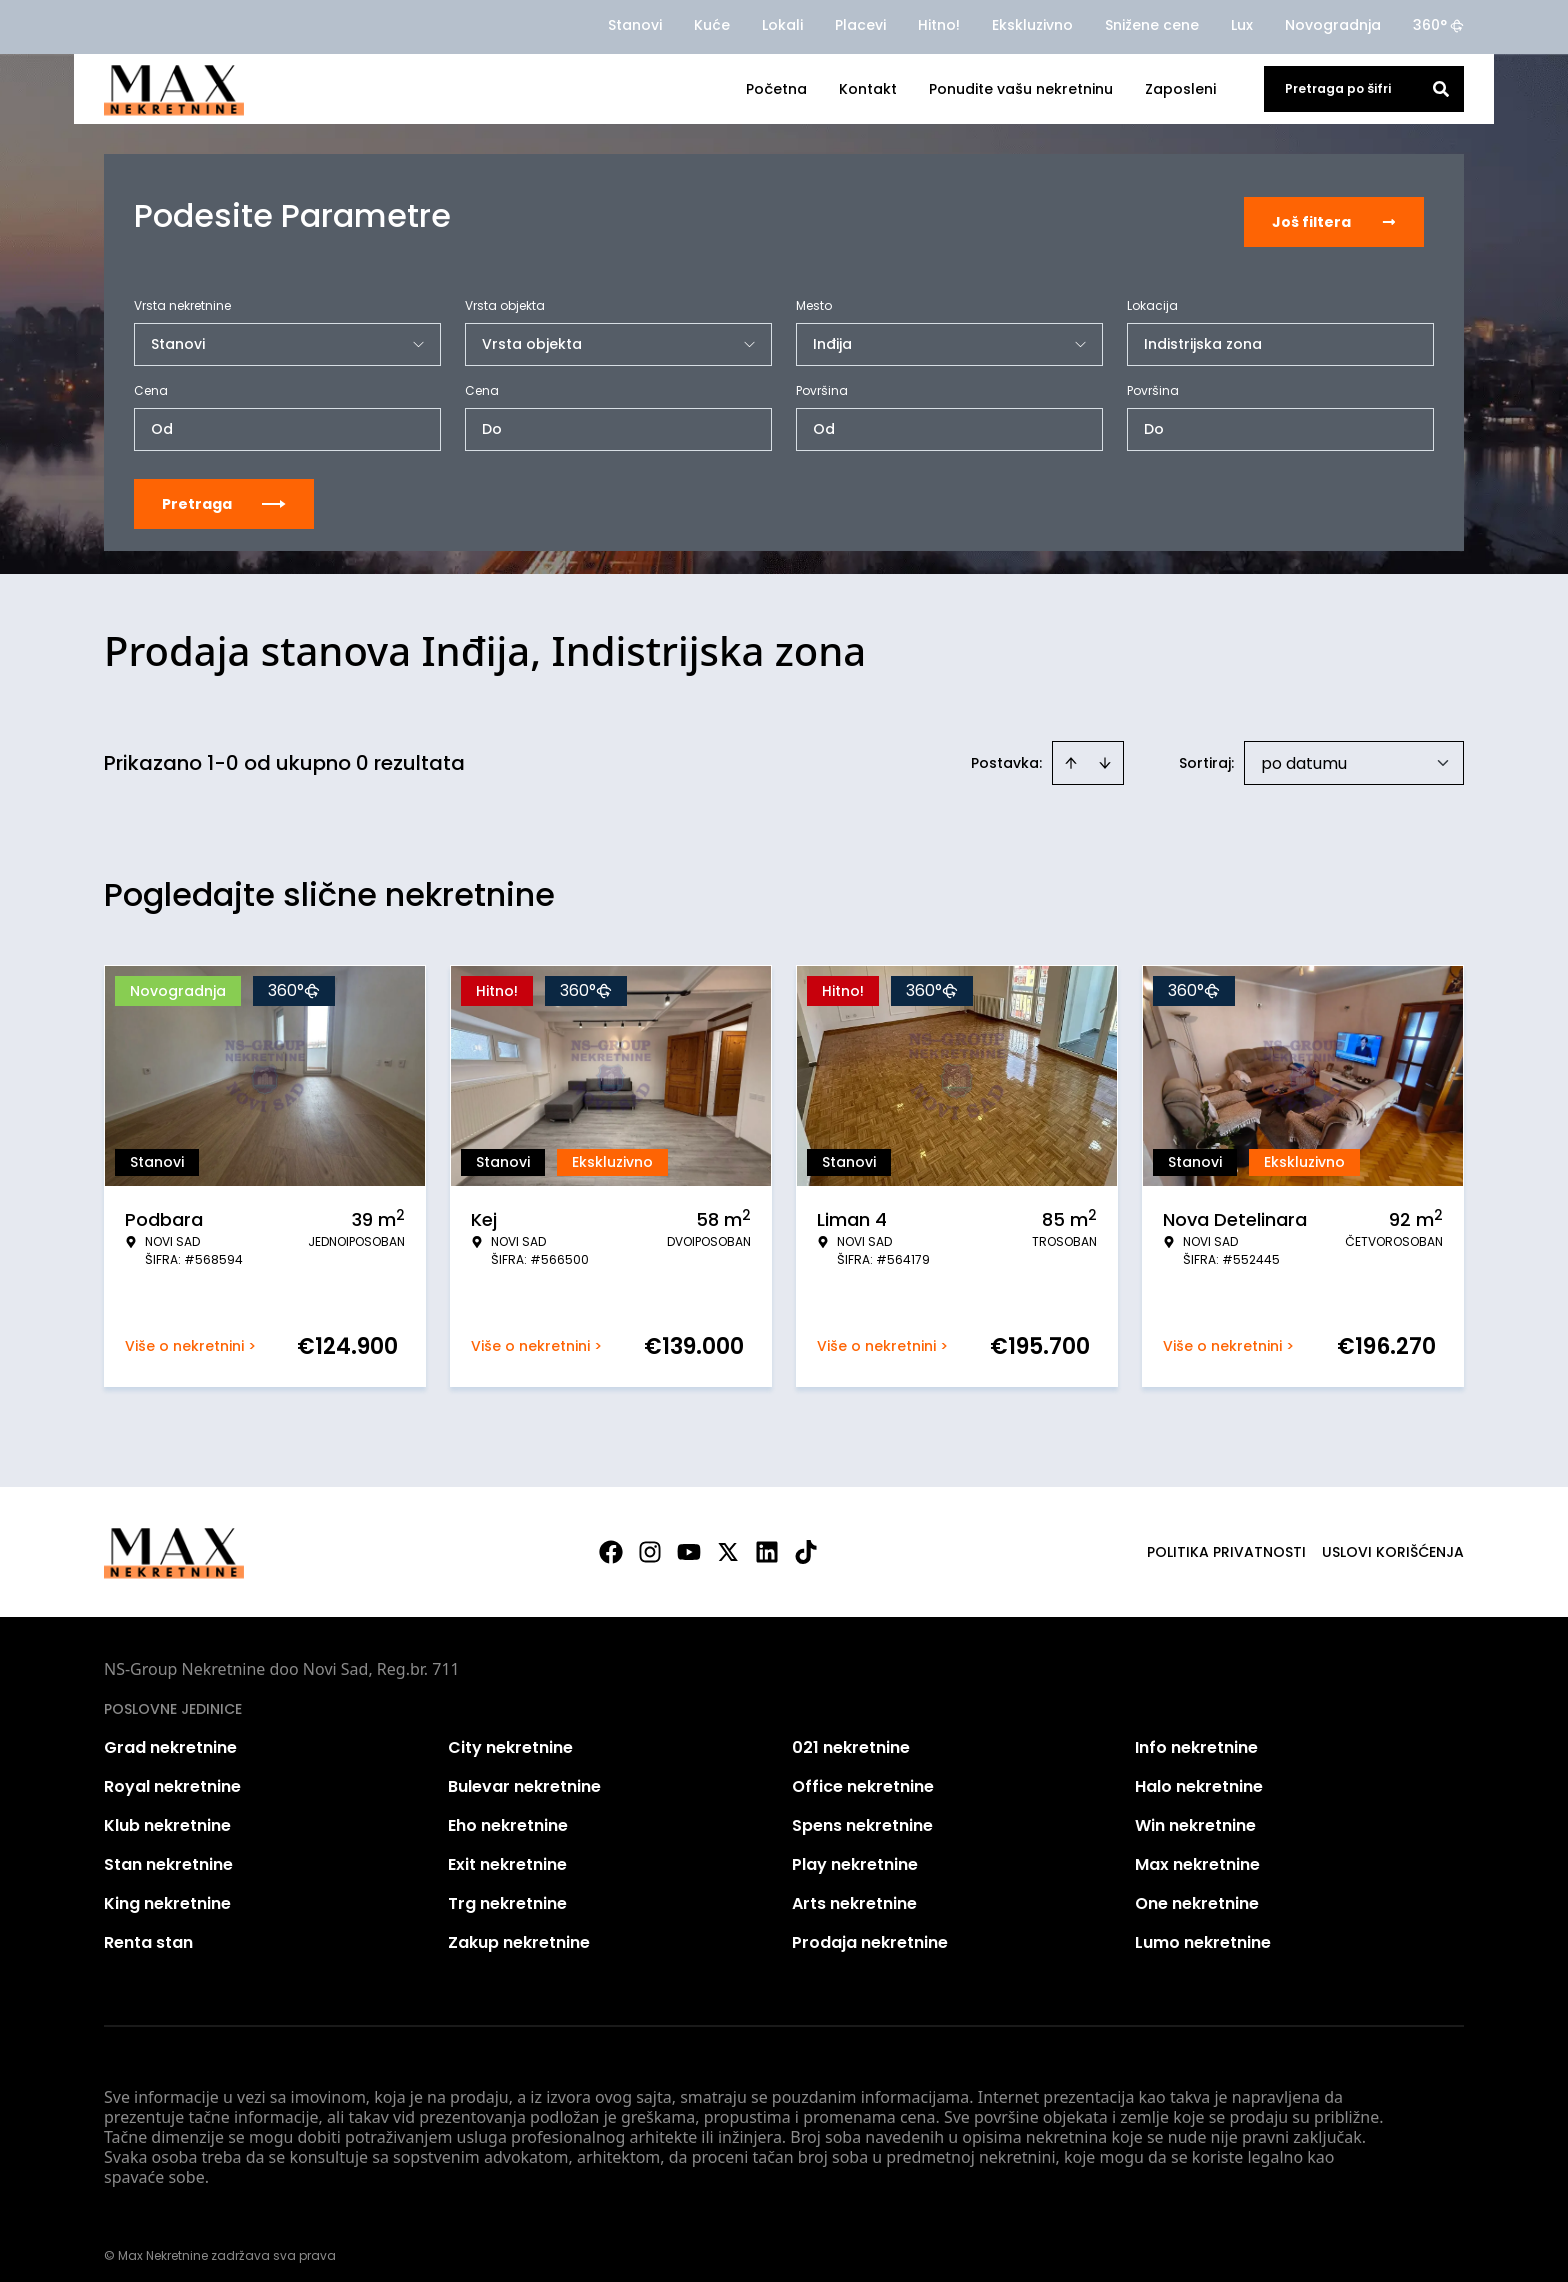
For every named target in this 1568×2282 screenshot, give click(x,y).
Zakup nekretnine (519, 1929)
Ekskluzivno (1032, 25)
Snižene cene (1152, 25)
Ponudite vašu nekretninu (1021, 89)
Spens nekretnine (862, 1812)
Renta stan (148, 1929)
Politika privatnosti (1226, 1539)
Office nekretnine (863, 1773)
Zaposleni (1180, 89)
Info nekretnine (1196, 1734)
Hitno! (939, 25)
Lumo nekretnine (1203, 1929)
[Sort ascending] (1071, 750)
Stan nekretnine (168, 1851)
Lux (1242, 25)
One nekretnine (1197, 1890)
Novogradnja (1333, 25)
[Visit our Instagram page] (650, 1539)
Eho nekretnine (508, 1812)
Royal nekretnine (172, 1773)
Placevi (860, 25)
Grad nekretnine (170, 1734)
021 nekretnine (851, 1734)
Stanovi (635, 25)
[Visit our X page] (728, 1539)
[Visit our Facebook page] (611, 1539)
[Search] (1441, 89)
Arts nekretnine (854, 1890)
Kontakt (868, 89)
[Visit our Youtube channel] (689, 1539)
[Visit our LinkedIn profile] (767, 1539)
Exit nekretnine (507, 1851)
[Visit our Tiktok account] (806, 1539)
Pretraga (224, 491)
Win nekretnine (1195, 1812)
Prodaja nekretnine (870, 1929)
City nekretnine (510, 1734)
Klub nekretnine (167, 1812)
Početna (776, 89)
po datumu (1304, 750)
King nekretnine (167, 1890)
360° (1438, 25)
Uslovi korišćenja (1393, 1539)
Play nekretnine (855, 1851)
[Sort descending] (1105, 750)
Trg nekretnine (507, 1890)
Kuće (712, 25)
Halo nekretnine (1199, 1773)
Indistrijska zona (1203, 331)
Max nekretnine (1197, 1851)
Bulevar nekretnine (524, 1773)
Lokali (782, 25)
